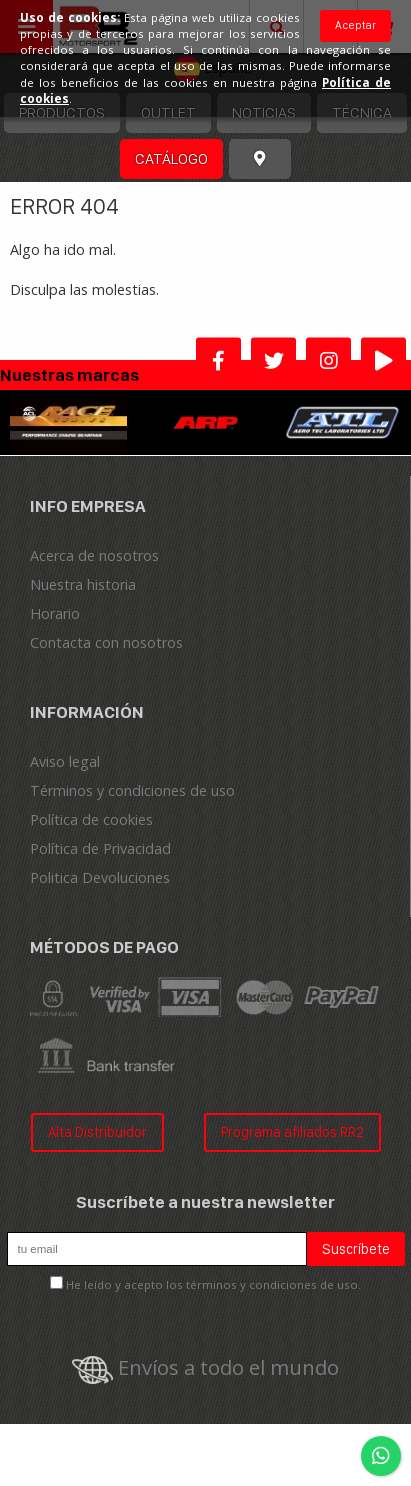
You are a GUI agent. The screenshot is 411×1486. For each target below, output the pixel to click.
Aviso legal (65, 761)
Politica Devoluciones (100, 877)
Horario (55, 613)
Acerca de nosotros (94, 555)
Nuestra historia (83, 584)
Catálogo (171, 158)
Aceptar (355, 25)
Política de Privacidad (100, 848)
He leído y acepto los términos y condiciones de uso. (213, 1284)
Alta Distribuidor (97, 1131)
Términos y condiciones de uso (132, 790)
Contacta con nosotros (106, 642)
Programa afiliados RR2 (292, 1131)
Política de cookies (91, 819)
